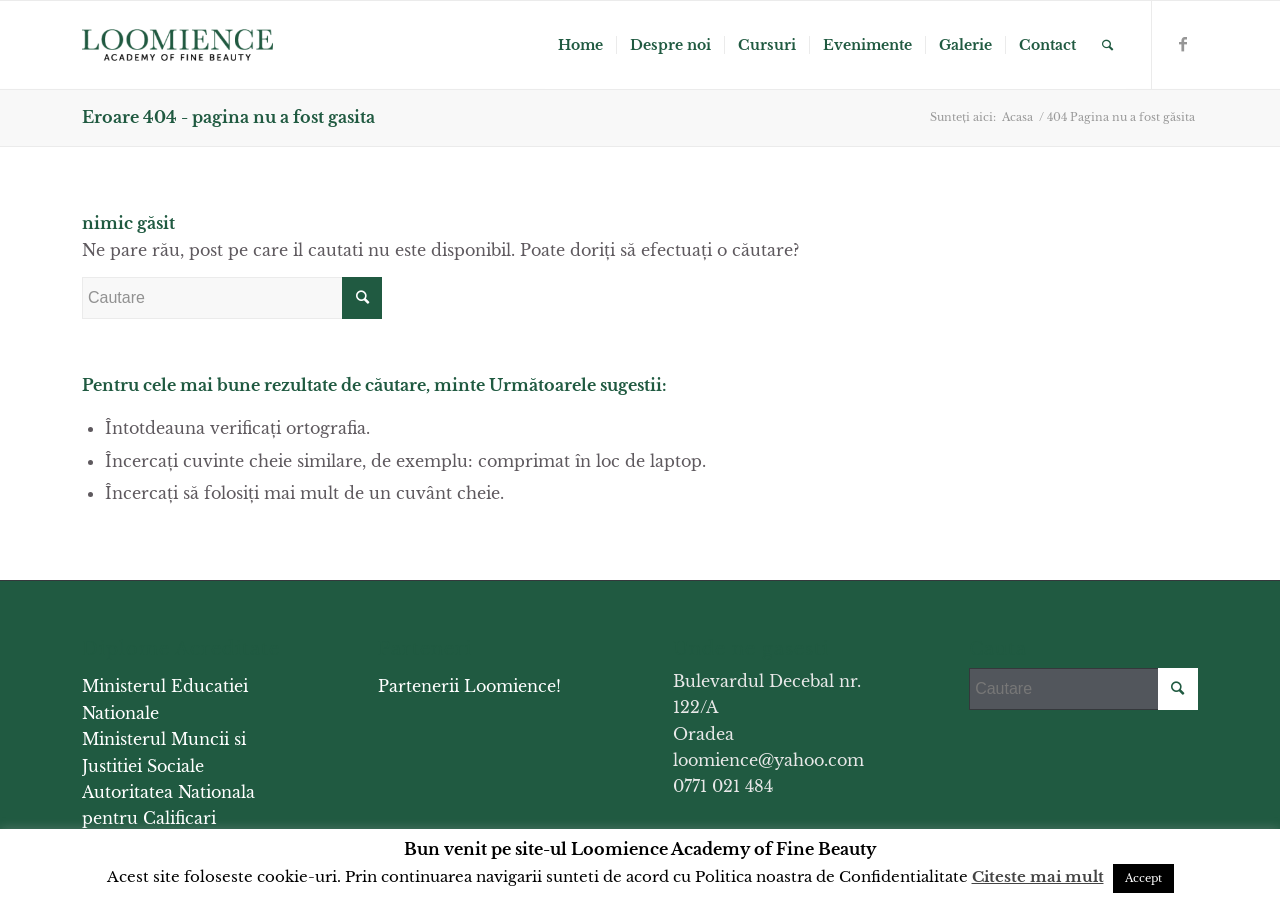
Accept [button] (1143, 878)
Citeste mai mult (1038, 876)
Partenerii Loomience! (469, 686)
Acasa (1017, 117)
